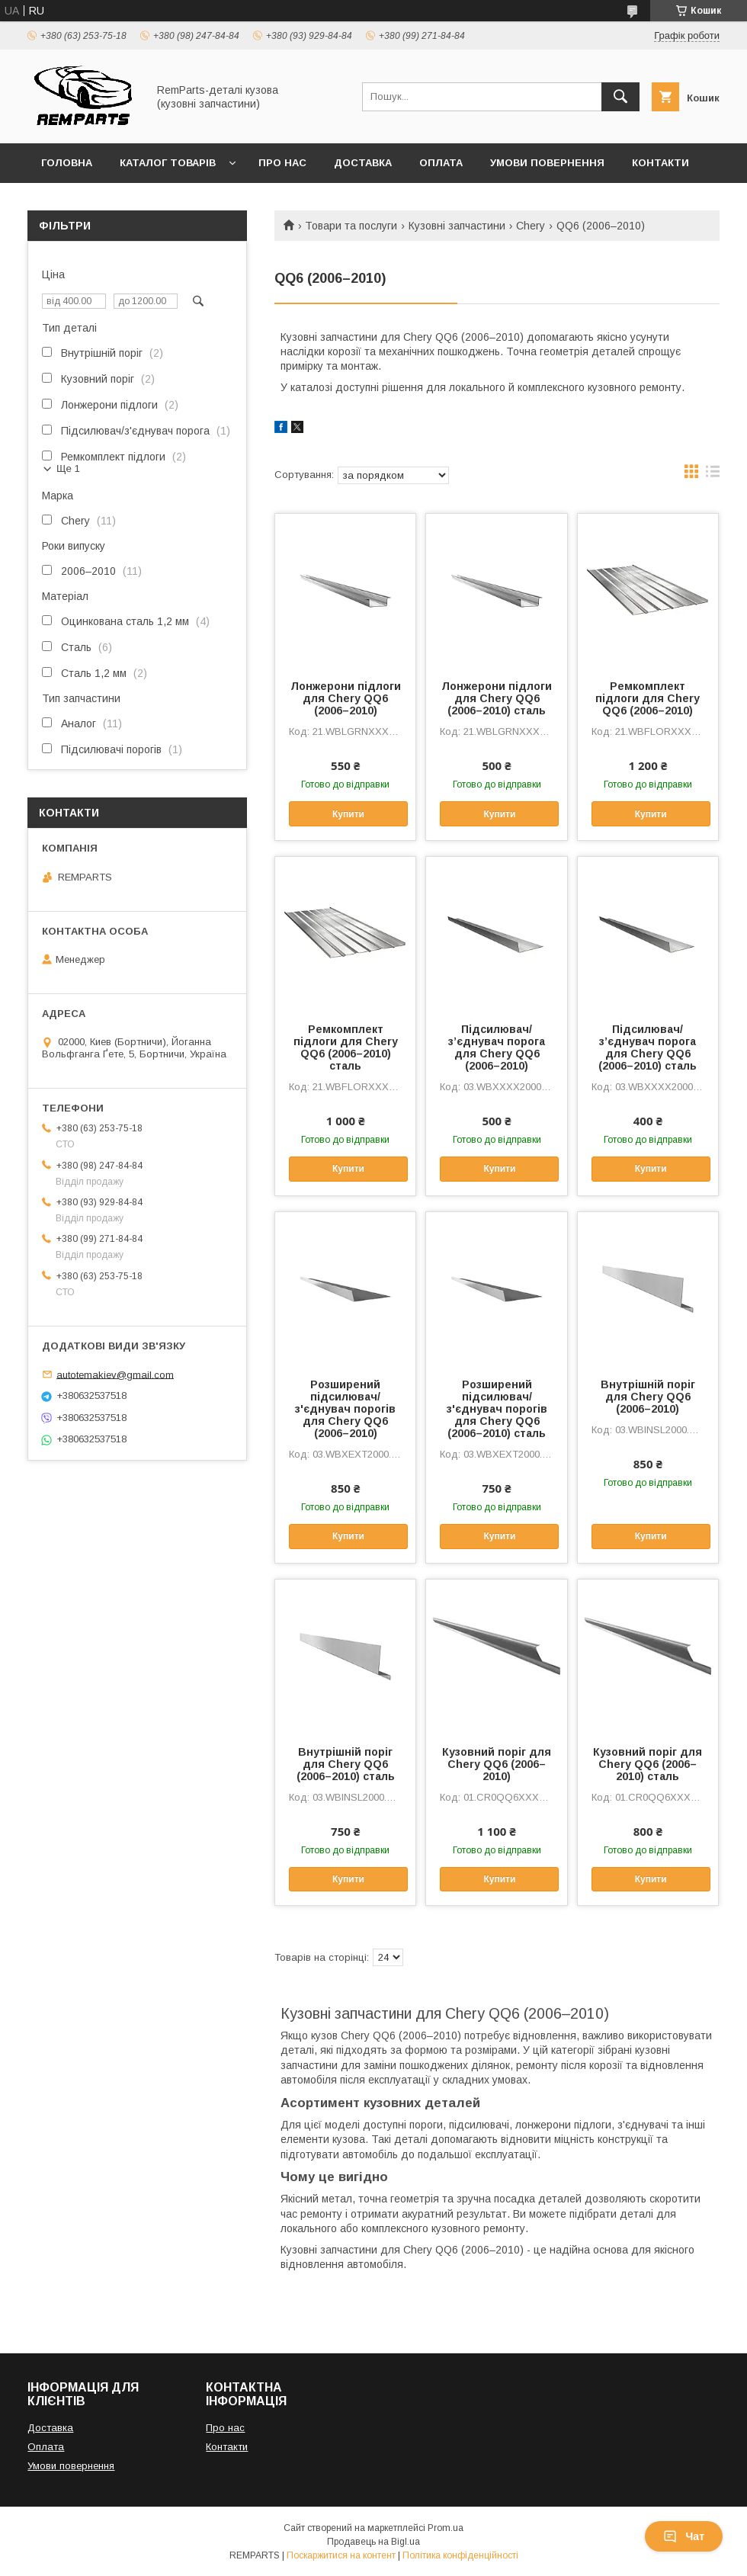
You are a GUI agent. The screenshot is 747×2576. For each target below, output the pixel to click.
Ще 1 (68, 468)
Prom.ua (445, 2528)
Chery (530, 226)
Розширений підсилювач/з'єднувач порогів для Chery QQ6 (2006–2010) (345, 1408)
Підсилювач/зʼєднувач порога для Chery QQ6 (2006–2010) (496, 1047)
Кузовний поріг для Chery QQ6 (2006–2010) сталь (647, 1764)
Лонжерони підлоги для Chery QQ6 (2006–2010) (345, 698)
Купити (348, 814)
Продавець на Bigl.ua (373, 2541)
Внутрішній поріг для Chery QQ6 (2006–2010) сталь (346, 1764)
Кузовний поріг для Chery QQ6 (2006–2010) (496, 1764)
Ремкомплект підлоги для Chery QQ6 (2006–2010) (647, 698)
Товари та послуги (351, 226)
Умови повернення (547, 162)
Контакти (660, 162)
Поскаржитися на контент (341, 2555)
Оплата (441, 162)
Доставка (363, 162)
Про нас (282, 162)
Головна (66, 162)
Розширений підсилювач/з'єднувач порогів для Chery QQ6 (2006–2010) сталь (497, 1408)
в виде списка (713, 475)
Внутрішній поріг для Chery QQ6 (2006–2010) (648, 1396)
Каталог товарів (168, 162)
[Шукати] (620, 96)
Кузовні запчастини (457, 226)
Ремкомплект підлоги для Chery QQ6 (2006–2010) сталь (345, 1047)
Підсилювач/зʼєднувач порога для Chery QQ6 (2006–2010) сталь (647, 1047)
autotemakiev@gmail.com (115, 1374)
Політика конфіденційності (460, 2555)
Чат (683, 2536)
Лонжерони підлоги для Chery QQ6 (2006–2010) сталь (496, 698)
